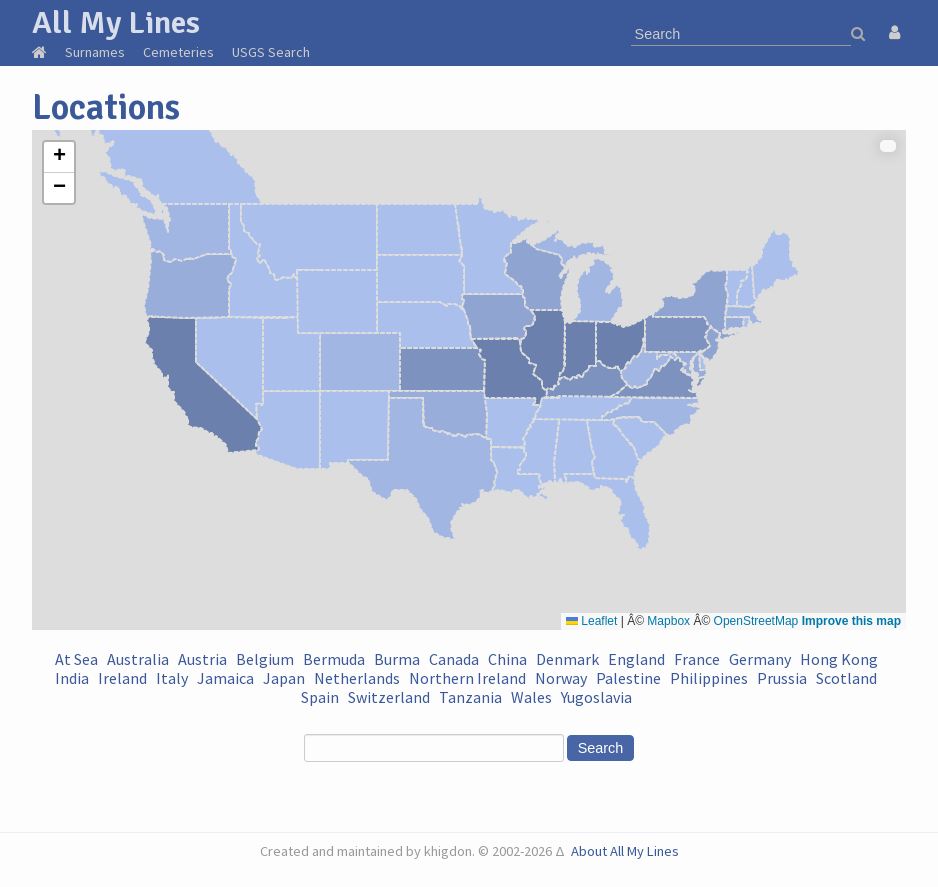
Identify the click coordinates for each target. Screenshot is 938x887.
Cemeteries (178, 52)
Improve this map (851, 621)
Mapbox (668, 621)
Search (601, 748)
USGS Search (271, 52)
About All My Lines (625, 851)
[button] (59, 157)
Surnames (95, 52)
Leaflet (591, 621)
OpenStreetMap (756, 621)
